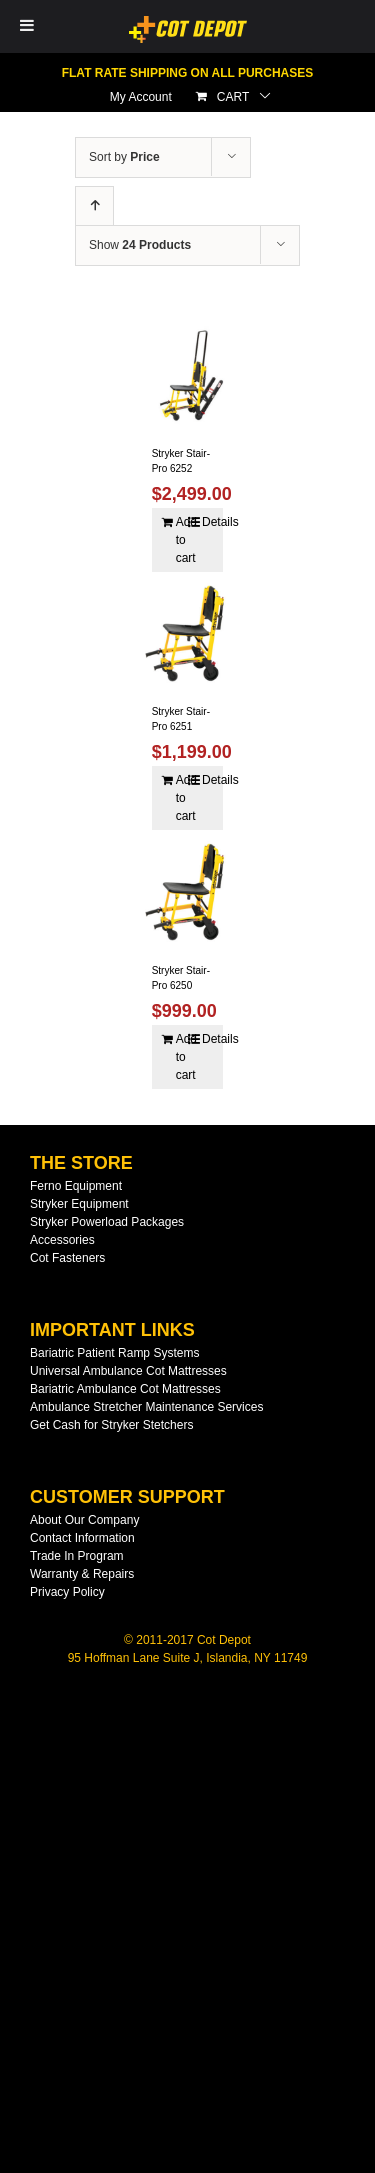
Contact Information (82, 1538)
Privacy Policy (67, 1592)
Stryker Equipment (79, 1204)
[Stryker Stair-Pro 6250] (188, 892)
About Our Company (84, 1520)
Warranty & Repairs (82, 1574)
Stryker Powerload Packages (107, 1222)
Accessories (62, 1240)
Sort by (124, 157)
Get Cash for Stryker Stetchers (111, 1425)
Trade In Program (77, 1556)
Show (140, 245)
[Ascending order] (94, 206)
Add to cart (181, 540)
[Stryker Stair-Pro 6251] (188, 634)
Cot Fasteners (67, 1258)
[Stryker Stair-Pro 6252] (188, 375)
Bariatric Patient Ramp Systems (114, 1353)
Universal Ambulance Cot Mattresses (128, 1371)
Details (207, 522)
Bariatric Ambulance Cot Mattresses (125, 1389)
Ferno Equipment (76, 1186)
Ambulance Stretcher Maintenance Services (146, 1407)
